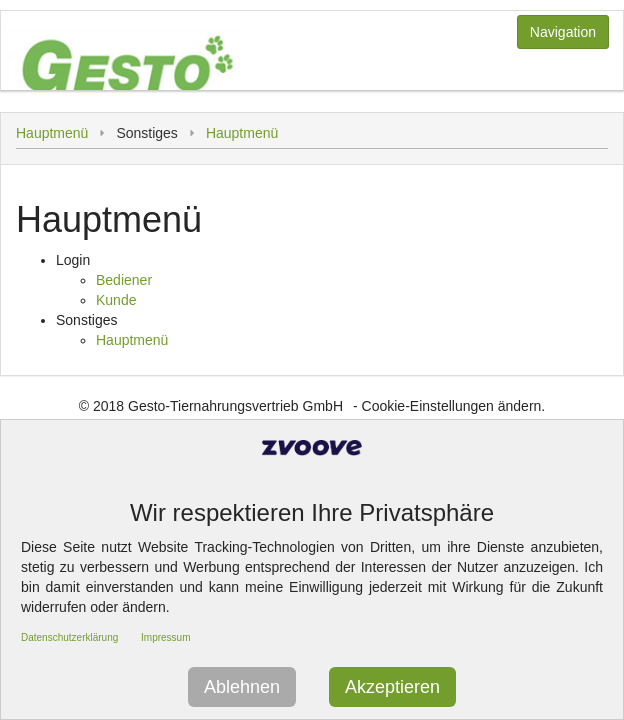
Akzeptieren (392, 687)
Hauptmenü (52, 133)
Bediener (124, 280)
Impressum (165, 637)
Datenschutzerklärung (69, 637)
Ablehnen (242, 687)
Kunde (116, 300)
